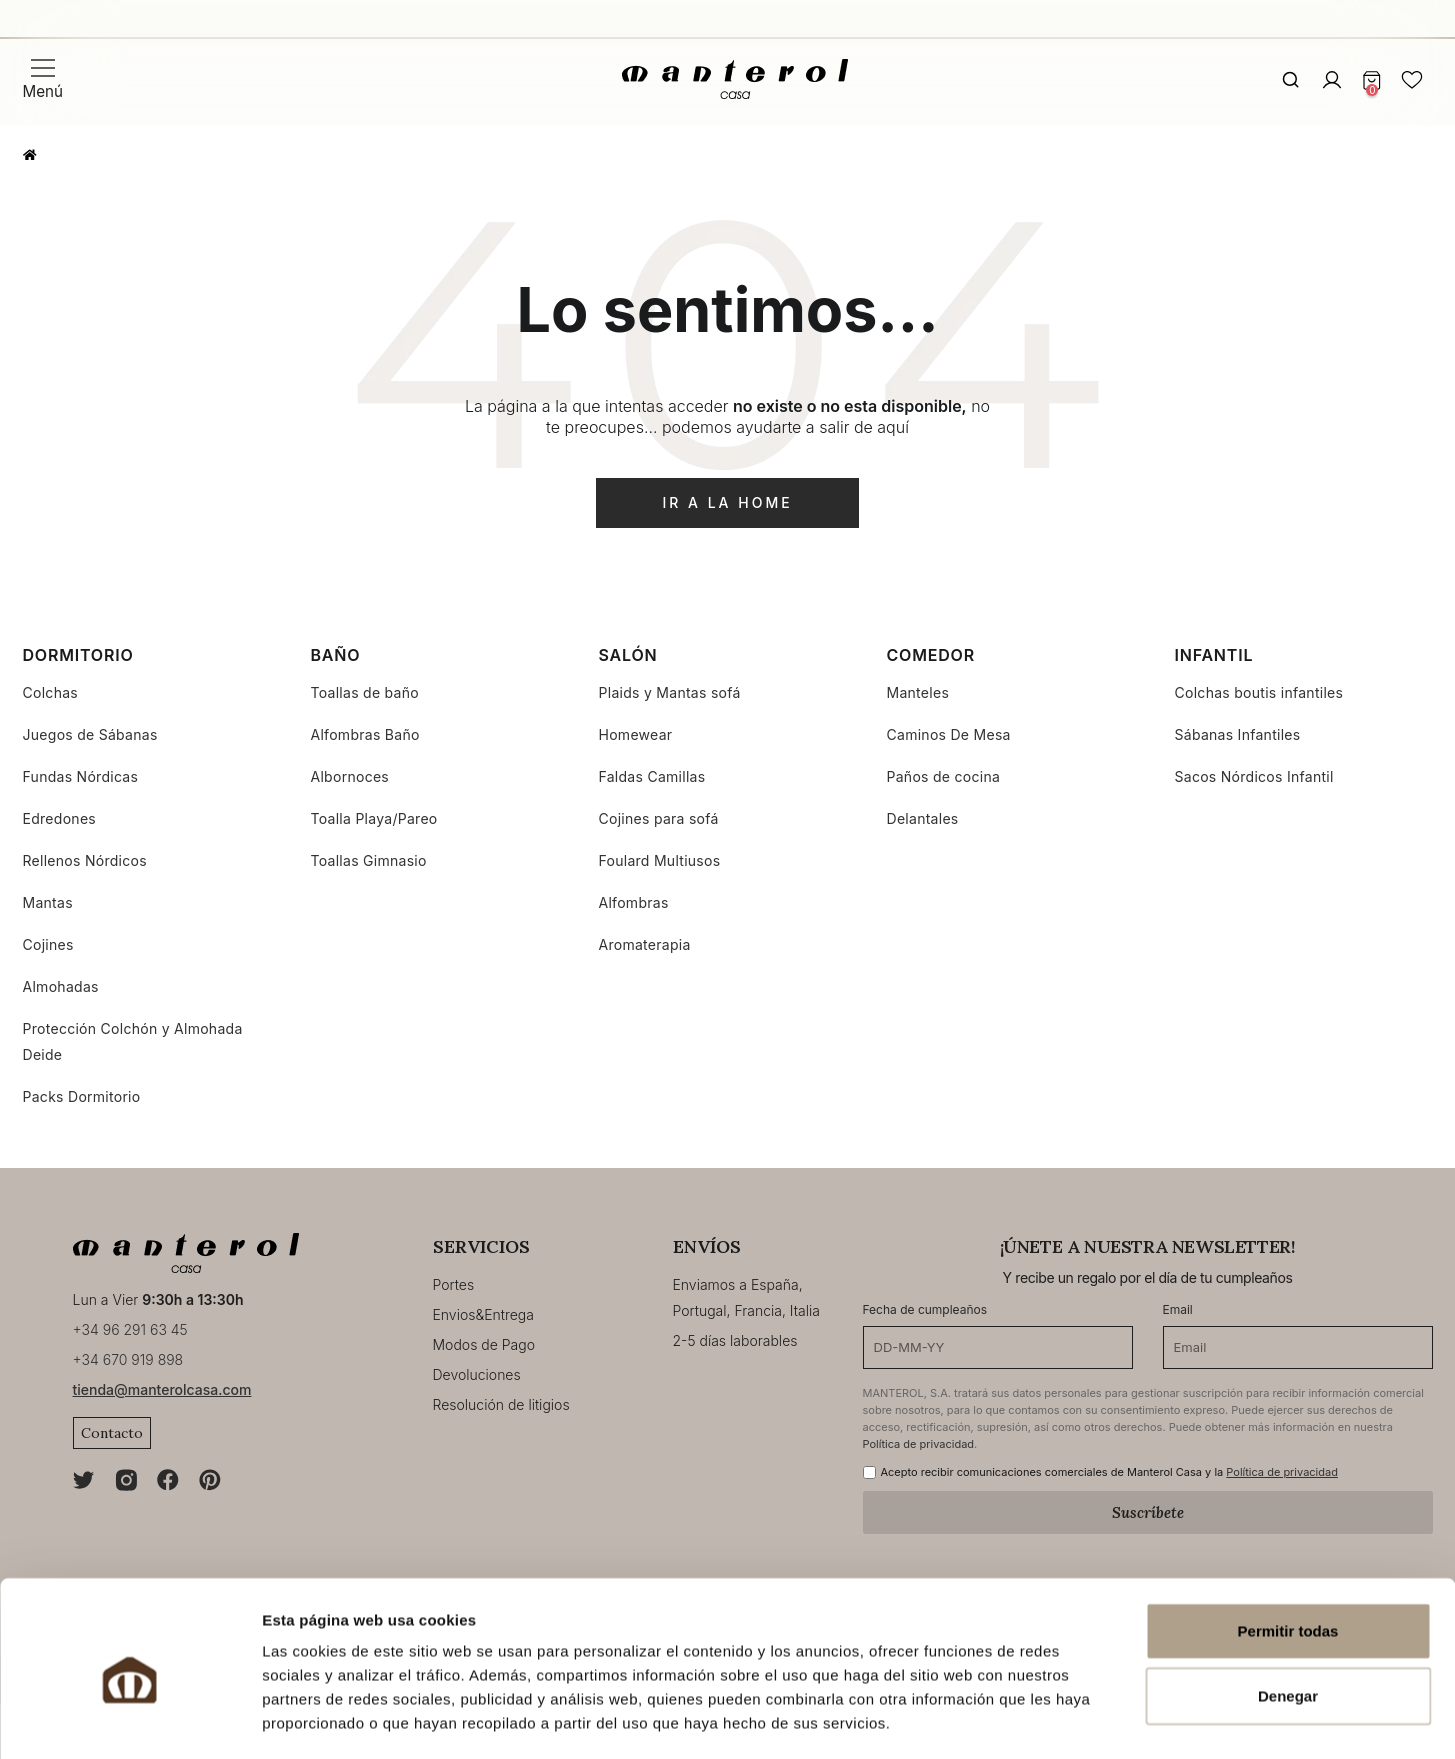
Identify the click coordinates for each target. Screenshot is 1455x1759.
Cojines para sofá (659, 818)
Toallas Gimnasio (369, 860)
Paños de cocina (944, 776)
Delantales (923, 818)
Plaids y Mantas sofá (670, 692)
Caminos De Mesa (949, 734)
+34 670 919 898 (128, 1359)
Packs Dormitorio (82, 1096)
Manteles (918, 692)
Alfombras (634, 902)
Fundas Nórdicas (81, 776)
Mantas (48, 902)
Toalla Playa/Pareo (374, 818)
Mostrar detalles (1083, 1719)
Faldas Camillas (652, 776)
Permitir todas (1288, 1546)
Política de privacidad (919, 1444)
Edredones (60, 818)
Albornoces (350, 776)
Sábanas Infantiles (1238, 734)
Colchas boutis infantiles (1259, 692)
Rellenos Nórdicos (85, 860)
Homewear (636, 734)
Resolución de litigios (501, 1404)
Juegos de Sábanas (90, 734)
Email (1178, 1309)
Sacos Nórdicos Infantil (1254, 776)
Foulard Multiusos (660, 860)
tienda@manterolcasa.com (162, 1389)
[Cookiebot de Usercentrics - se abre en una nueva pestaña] (129, 1720)
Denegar (1288, 1612)
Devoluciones (477, 1374)
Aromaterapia (645, 944)
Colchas (51, 692)
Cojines (48, 944)
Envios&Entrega (483, 1314)
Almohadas (61, 986)
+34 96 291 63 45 (130, 1329)
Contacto (112, 1433)
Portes (454, 1284)
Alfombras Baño (365, 734)
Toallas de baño (365, 692)
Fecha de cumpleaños (925, 1309)
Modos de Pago (484, 1344)
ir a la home (727, 502)
